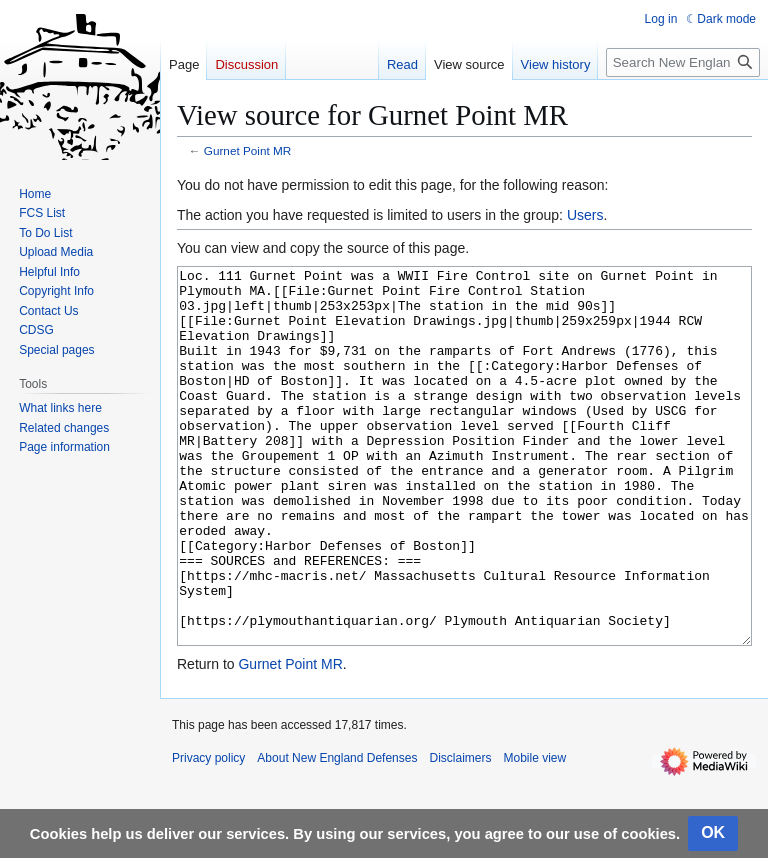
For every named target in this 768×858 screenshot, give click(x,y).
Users (585, 215)
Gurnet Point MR (248, 150)
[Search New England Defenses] (683, 62)
